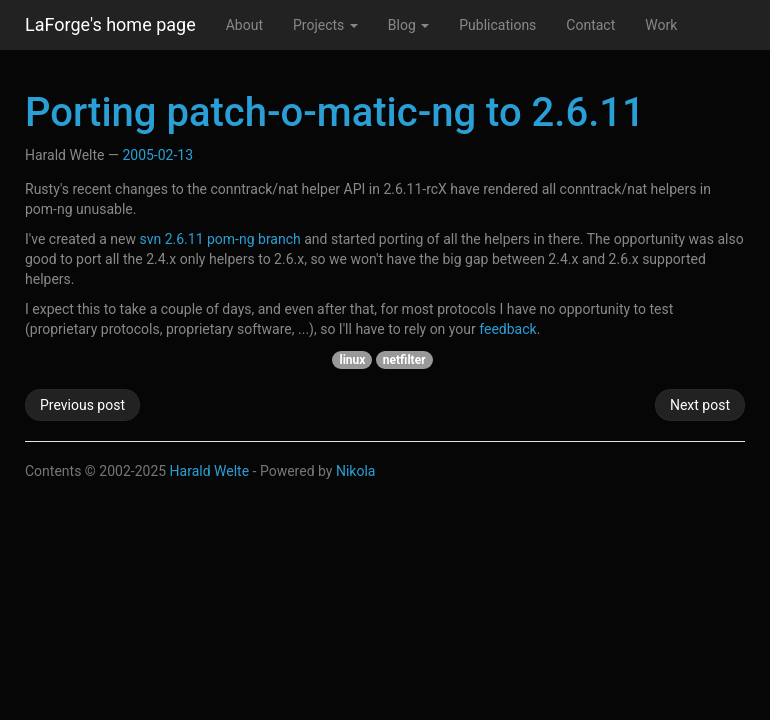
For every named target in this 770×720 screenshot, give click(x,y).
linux (352, 360)
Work (661, 25)
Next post (700, 405)
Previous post (82, 405)
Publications (497, 25)
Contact (590, 25)
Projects (325, 25)
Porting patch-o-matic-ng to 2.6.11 (335, 112)
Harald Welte (210, 471)
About (244, 25)
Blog (408, 25)
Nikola (356, 471)
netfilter (404, 360)
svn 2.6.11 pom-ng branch (219, 239)
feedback (507, 329)
